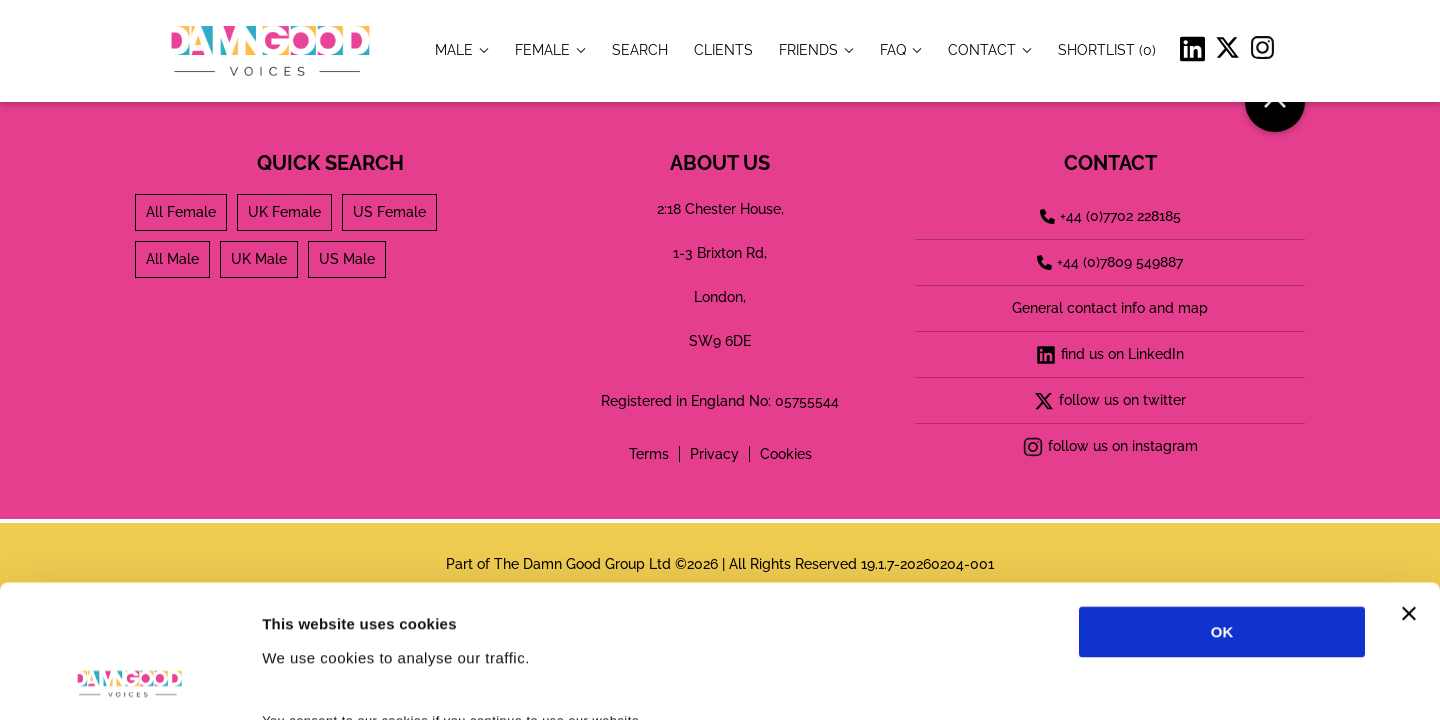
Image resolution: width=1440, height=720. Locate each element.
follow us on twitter (1110, 401)
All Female (181, 212)
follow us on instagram (1110, 447)
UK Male (259, 259)
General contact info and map (1110, 308)
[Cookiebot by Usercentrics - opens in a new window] (129, 681)
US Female (389, 212)
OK (1222, 507)
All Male (172, 259)
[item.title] (640, 49)
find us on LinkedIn (1110, 355)
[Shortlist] (1107, 49)
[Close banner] (1409, 489)
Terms (649, 454)
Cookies (786, 454)
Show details (1049, 680)
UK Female (284, 212)
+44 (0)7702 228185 (1110, 216)
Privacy (714, 454)
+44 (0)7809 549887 (1110, 262)
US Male (347, 259)
